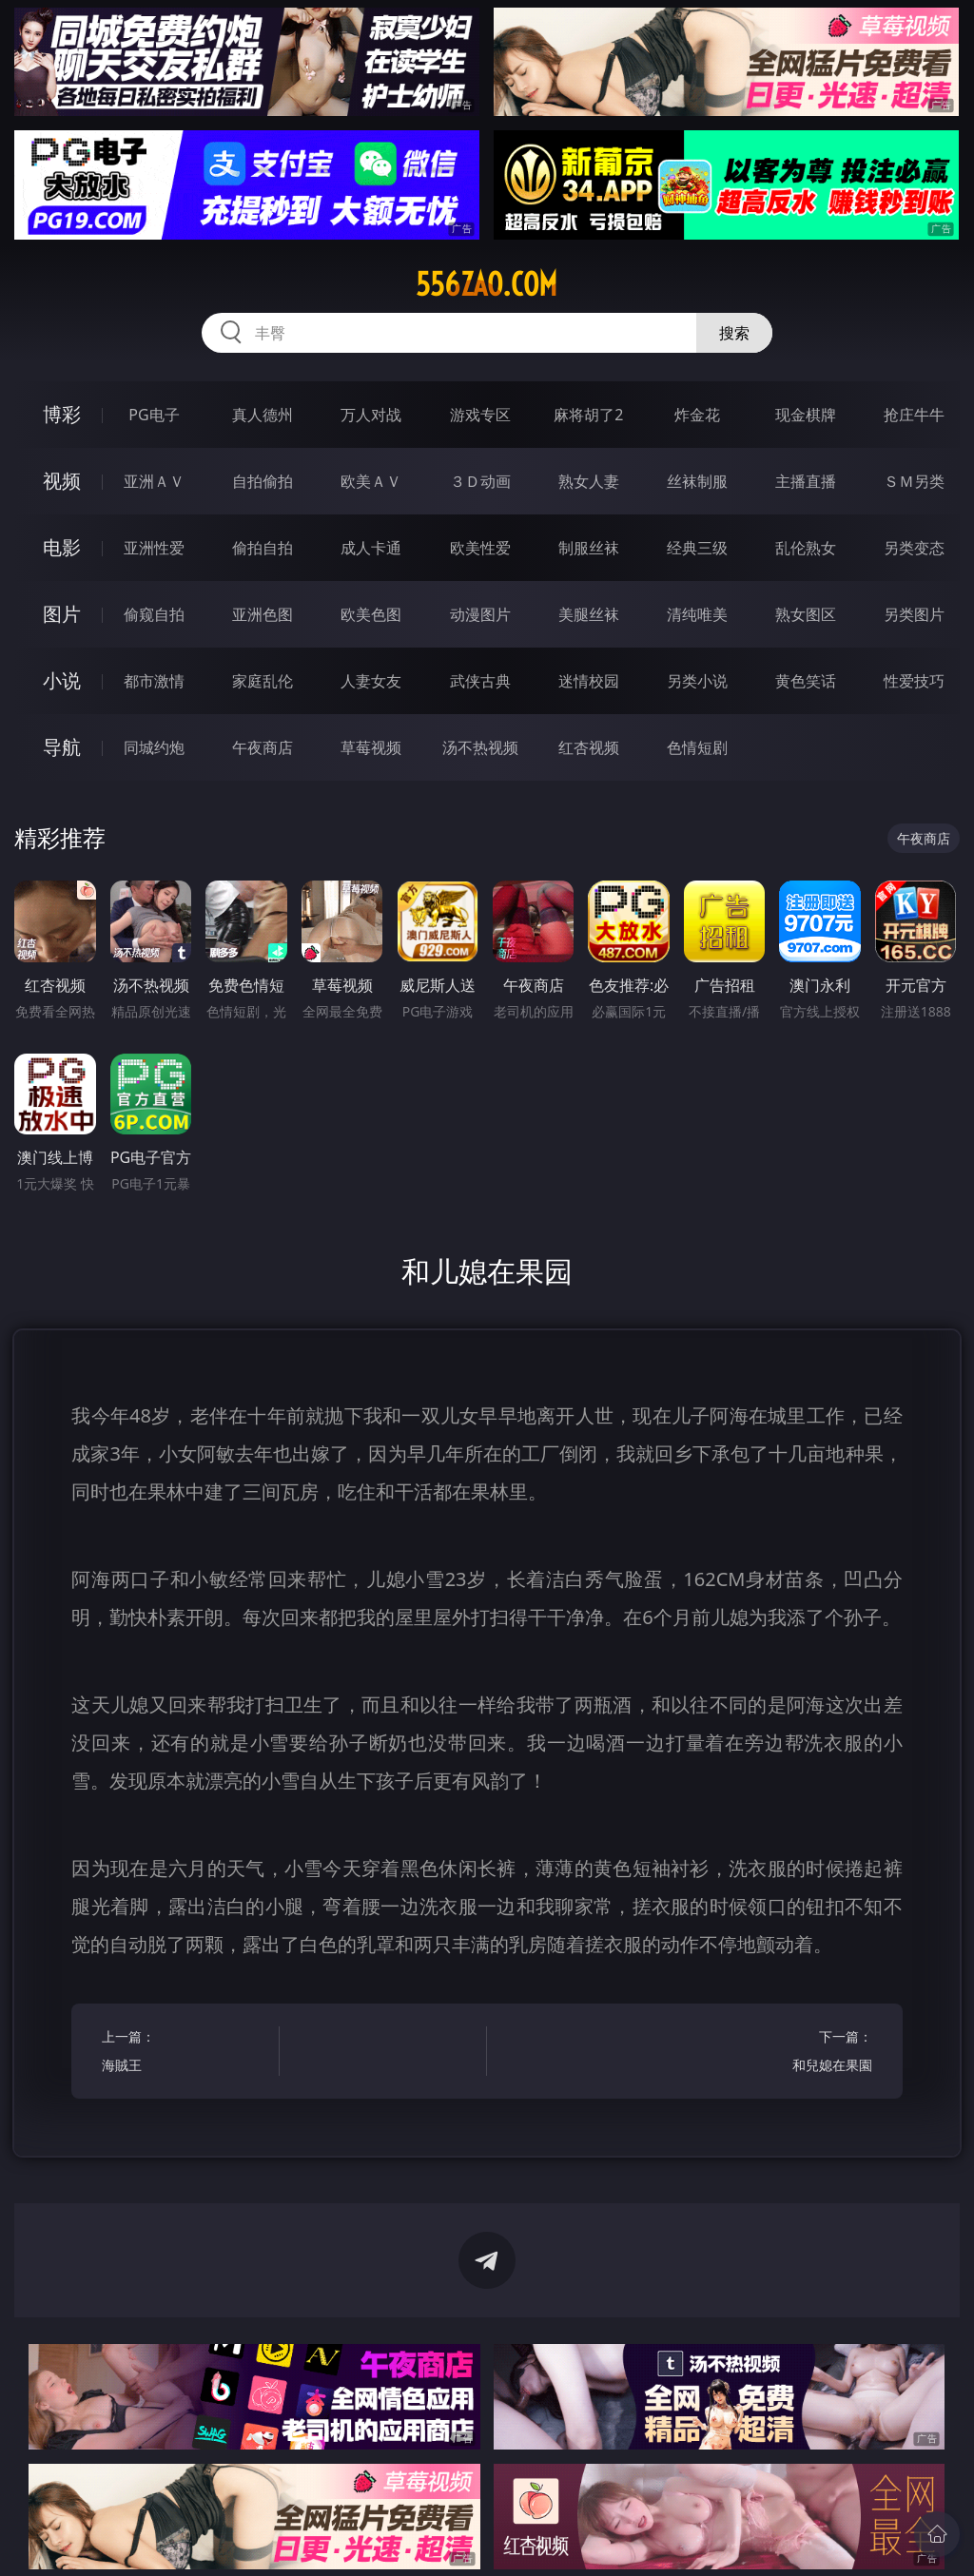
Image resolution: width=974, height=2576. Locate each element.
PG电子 (153, 414)
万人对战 (371, 414)
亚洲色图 (262, 614)
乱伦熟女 (805, 547)
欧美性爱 (480, 547)
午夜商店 (262, 747)
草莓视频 (371, 747)
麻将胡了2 (588, 414)
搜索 (734, 332)
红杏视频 (588, 747)
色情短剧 (697, 747)
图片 (62, 614)
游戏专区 (480, 414)
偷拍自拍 (262, 547)
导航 (62, 747)
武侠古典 (480, 680)
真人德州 (262, 414)
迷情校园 (588, 680)
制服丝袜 (588, 547)
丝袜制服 (697, 481)
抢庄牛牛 (914, 414)
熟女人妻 (588, 481)
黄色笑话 (805, 680)
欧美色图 (371, 614)
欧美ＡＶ (371, 481)
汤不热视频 (480, 747)
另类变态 (914, 547)
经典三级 (697, 547)
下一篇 (788, 2053)
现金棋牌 (805, 414)
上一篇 (186, 2053)
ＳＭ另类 (914, 481)
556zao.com (486, 284)
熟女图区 (805, 614)
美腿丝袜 (588, 614)
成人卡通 (371, 547)
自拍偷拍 (262, 481)
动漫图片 (480, 614)
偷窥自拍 (154, 614)
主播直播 (805, 481)
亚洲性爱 (154, 547)
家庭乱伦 (262, 680)
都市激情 (154, 680)
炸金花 (697, 414)
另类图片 (914, 614)
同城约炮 (154, 747)
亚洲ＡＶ (154, 481)
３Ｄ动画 (480, 481)
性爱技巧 (914, 680)
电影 (62, 547)
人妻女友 (371, 680)
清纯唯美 (697, 614)
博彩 (62, 414)
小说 (62, 680)
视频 (62, 481)
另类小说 (697, 680)
